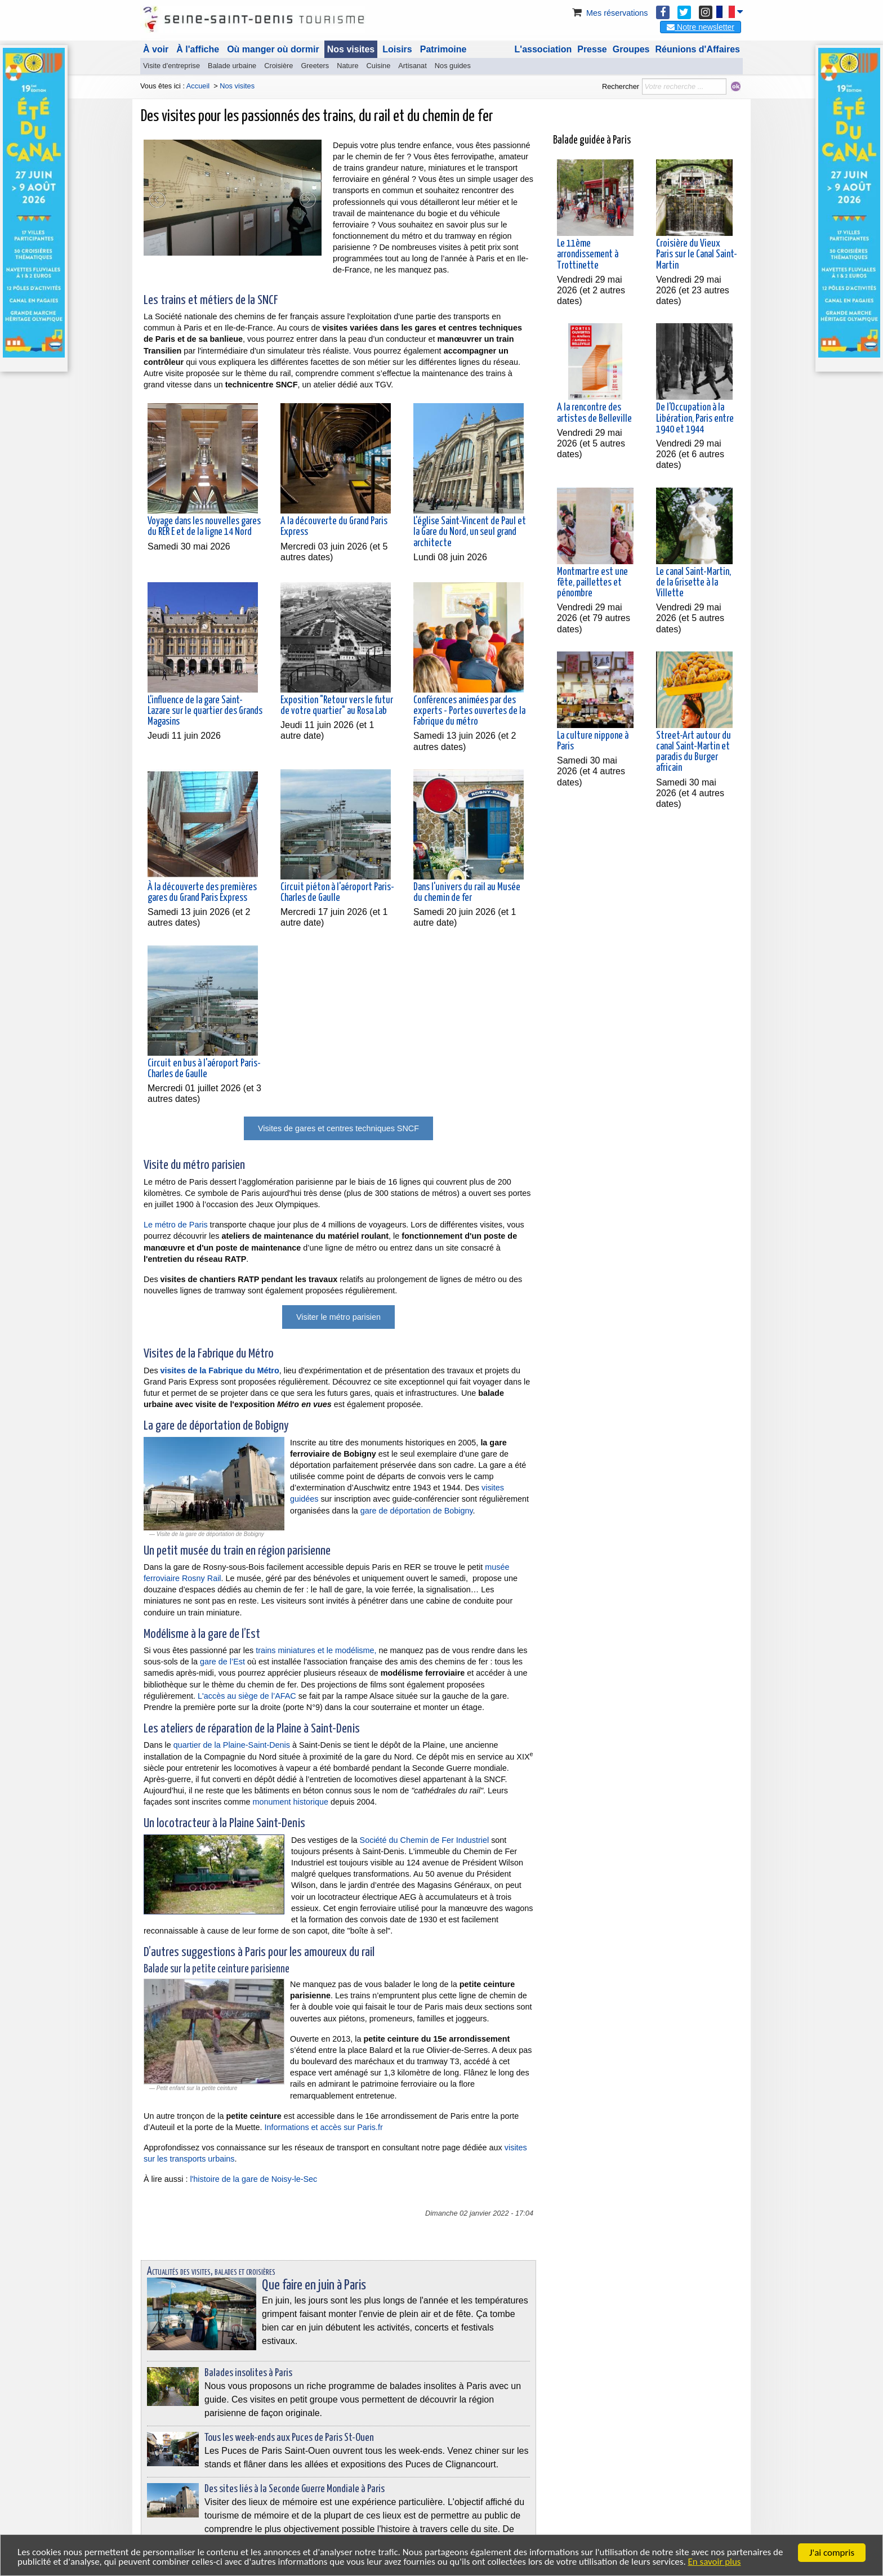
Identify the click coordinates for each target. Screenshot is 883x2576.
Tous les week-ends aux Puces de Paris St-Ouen (289, 2437)
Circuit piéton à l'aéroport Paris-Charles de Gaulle (337, 892)
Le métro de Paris (176, 1224)
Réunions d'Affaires (698, 49)
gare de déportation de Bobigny (416, 1510)
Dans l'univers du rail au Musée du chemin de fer (466, 892)
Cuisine (379, 65)
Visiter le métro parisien (338, 1317)
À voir (155, 49)
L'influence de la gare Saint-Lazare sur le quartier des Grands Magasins (205, 711)
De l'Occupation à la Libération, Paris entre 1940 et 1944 (695, 410)
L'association (543, 49)
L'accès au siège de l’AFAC (247, 1695)
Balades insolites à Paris (248, 2373)
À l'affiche (197, 49)
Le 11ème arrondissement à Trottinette (587, 246)
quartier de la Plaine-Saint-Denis (231, 1744)
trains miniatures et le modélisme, (316, 1650)
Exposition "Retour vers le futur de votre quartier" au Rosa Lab (336, 705)
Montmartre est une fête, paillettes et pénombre (592, 574)
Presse (592, 49)
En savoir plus (715, 2562)
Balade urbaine (232, 65)
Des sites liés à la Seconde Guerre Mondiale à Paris (294, 2489)
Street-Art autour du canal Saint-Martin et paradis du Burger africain (693, 743)
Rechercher (620, 86)
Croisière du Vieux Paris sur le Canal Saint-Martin (696, 246)
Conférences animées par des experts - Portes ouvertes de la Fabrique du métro (469, 711)
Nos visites (350, 49)
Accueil (197, 86)
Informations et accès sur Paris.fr (323, 2127)
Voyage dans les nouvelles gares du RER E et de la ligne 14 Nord (204, 526)
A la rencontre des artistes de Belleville (594, 404)
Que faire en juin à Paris (314, 2285)
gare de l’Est (222, 1661)
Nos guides (453, 65)
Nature (347, 65)
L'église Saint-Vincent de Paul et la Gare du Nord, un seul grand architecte (469, 532)
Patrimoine (443, 49)
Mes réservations (609, 12)
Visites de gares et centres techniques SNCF (338, 1128)
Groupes (631, 49)
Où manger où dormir (273, 49)
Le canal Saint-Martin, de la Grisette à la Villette (693, 574)
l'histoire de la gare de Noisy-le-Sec (253, 2179)
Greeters (315, 65)
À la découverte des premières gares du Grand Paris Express (202, 892)
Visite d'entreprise (171, 65)
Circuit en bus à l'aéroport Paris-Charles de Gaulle (204, 1069)
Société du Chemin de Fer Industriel (424, 1840)
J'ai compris (831, 2553)
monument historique (290, 1801)
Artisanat (412, 65)
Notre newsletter (700, 27)
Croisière (278, 65)
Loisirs (397, 49)
